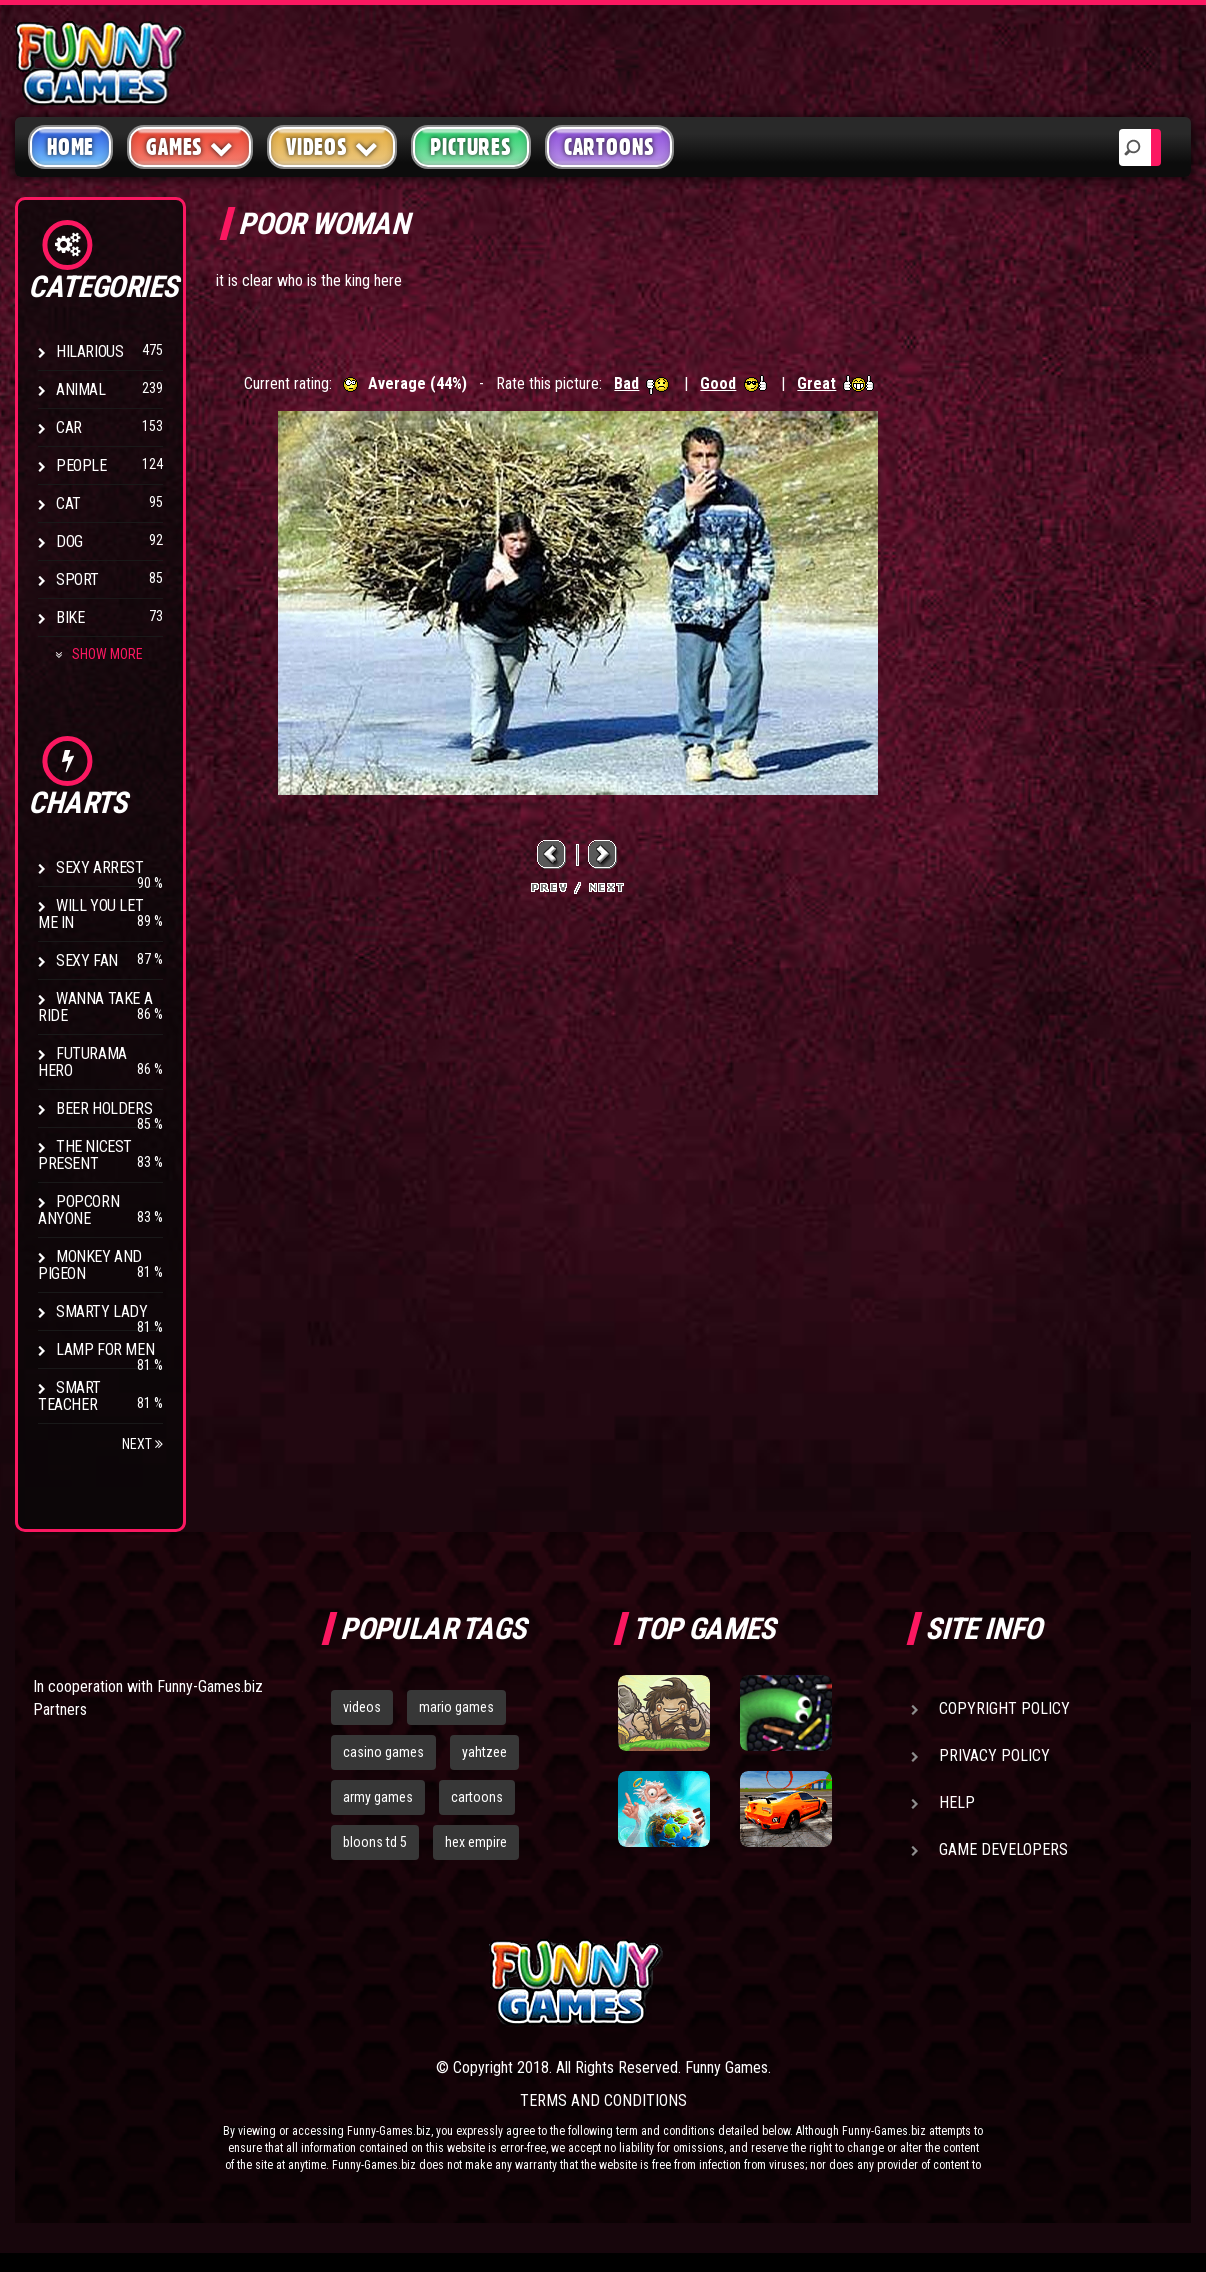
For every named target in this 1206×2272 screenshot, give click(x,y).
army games (378, 1797)
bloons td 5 (375, 1842)
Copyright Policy (1004, 1708)
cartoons (477, 1797)
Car (69, 427)
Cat (68, 503)
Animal (81, 389)
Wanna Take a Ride (95, 1007)
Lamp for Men (105, 1349)
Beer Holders (104, 1108)
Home (70, 147)
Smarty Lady (102, 1311)
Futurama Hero (82, 1062)
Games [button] (190, 146)
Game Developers (1003, 1849)
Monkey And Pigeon (90, 1265)
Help (957, 1802)
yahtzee (484, 1752)
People (81, 465)
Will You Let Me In (90, 914)
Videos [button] (332, 146)
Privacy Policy (994, 1755)
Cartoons (609, 147)
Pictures (470, 147)
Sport (77, 579)
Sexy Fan (87, 960)
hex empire (476, 1842)
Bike (70, 617)
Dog (69, 541)
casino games (383, 1752)
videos (362, 1707)
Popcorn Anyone (78, 1210)
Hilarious (89, 351)
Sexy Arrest (100, 867)
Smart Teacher (69, 1396)
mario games (456, 1707)
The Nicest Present (85, 1155)
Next (142, 1444)
